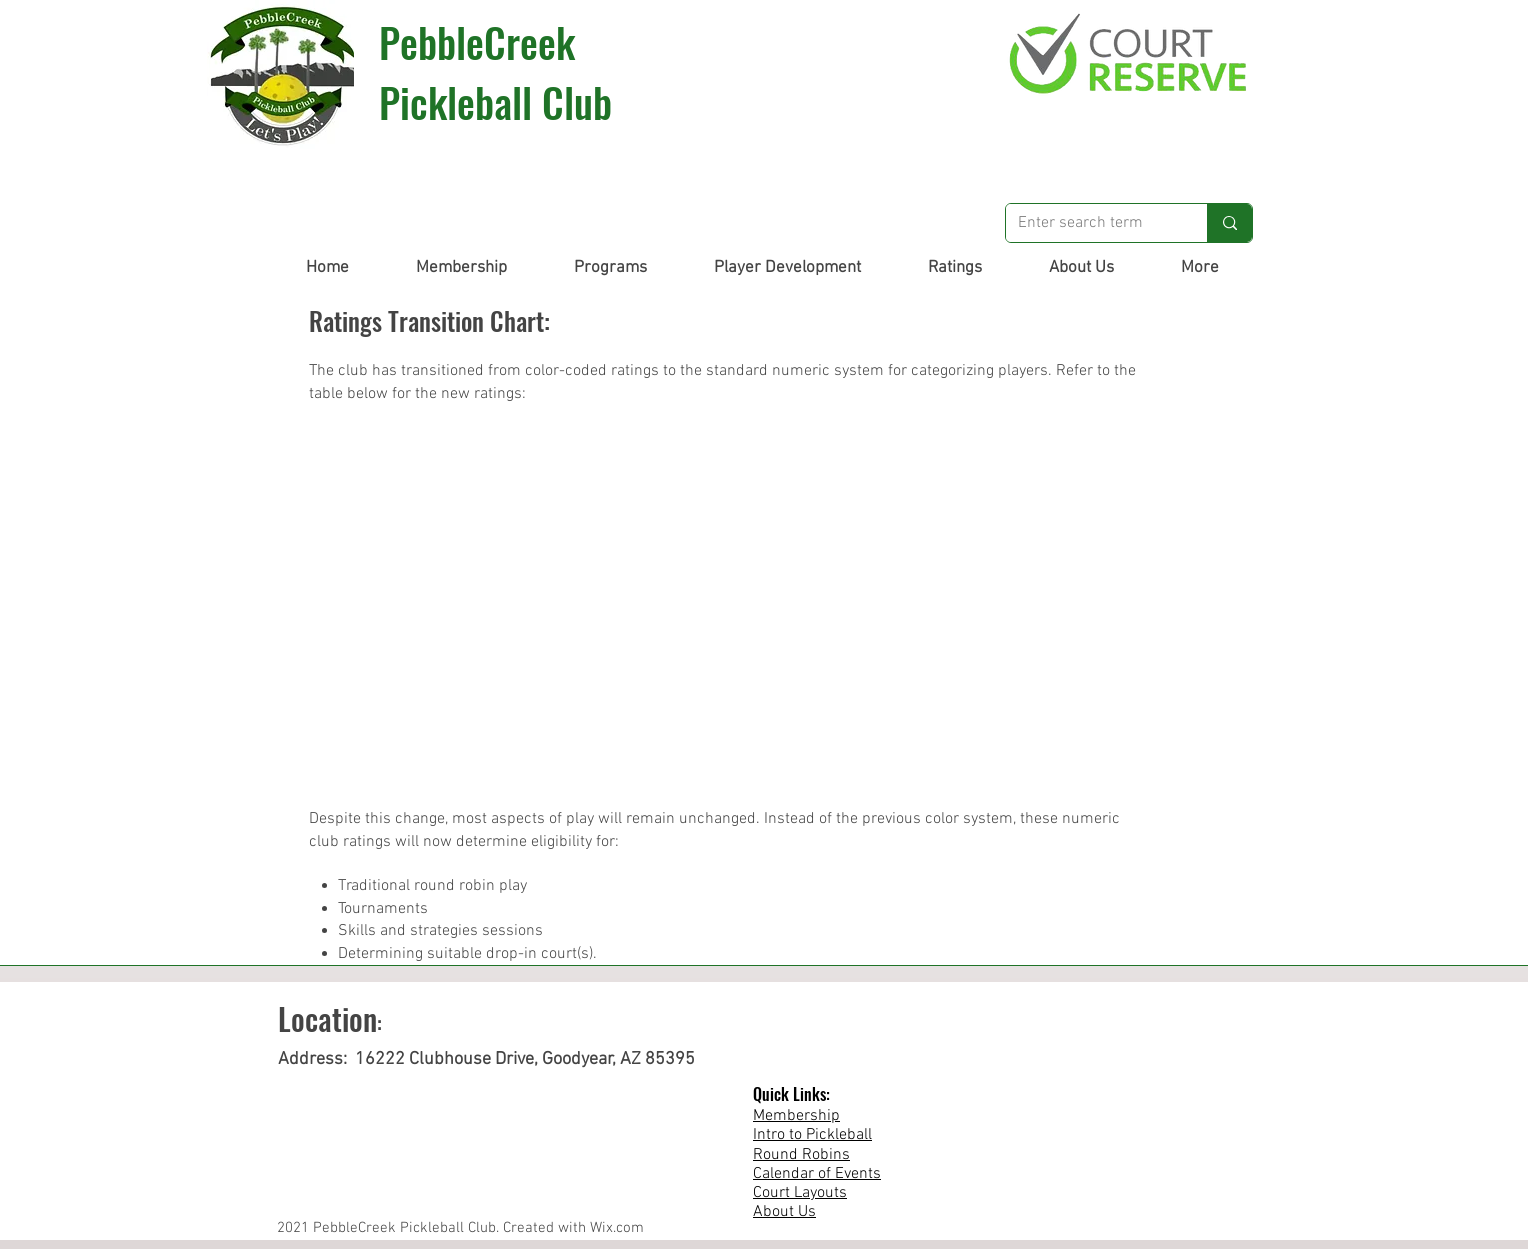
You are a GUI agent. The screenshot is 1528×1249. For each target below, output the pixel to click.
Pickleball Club (495, 102)
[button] (461, 268)
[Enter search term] (1091, 223)
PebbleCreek (477, 42)
